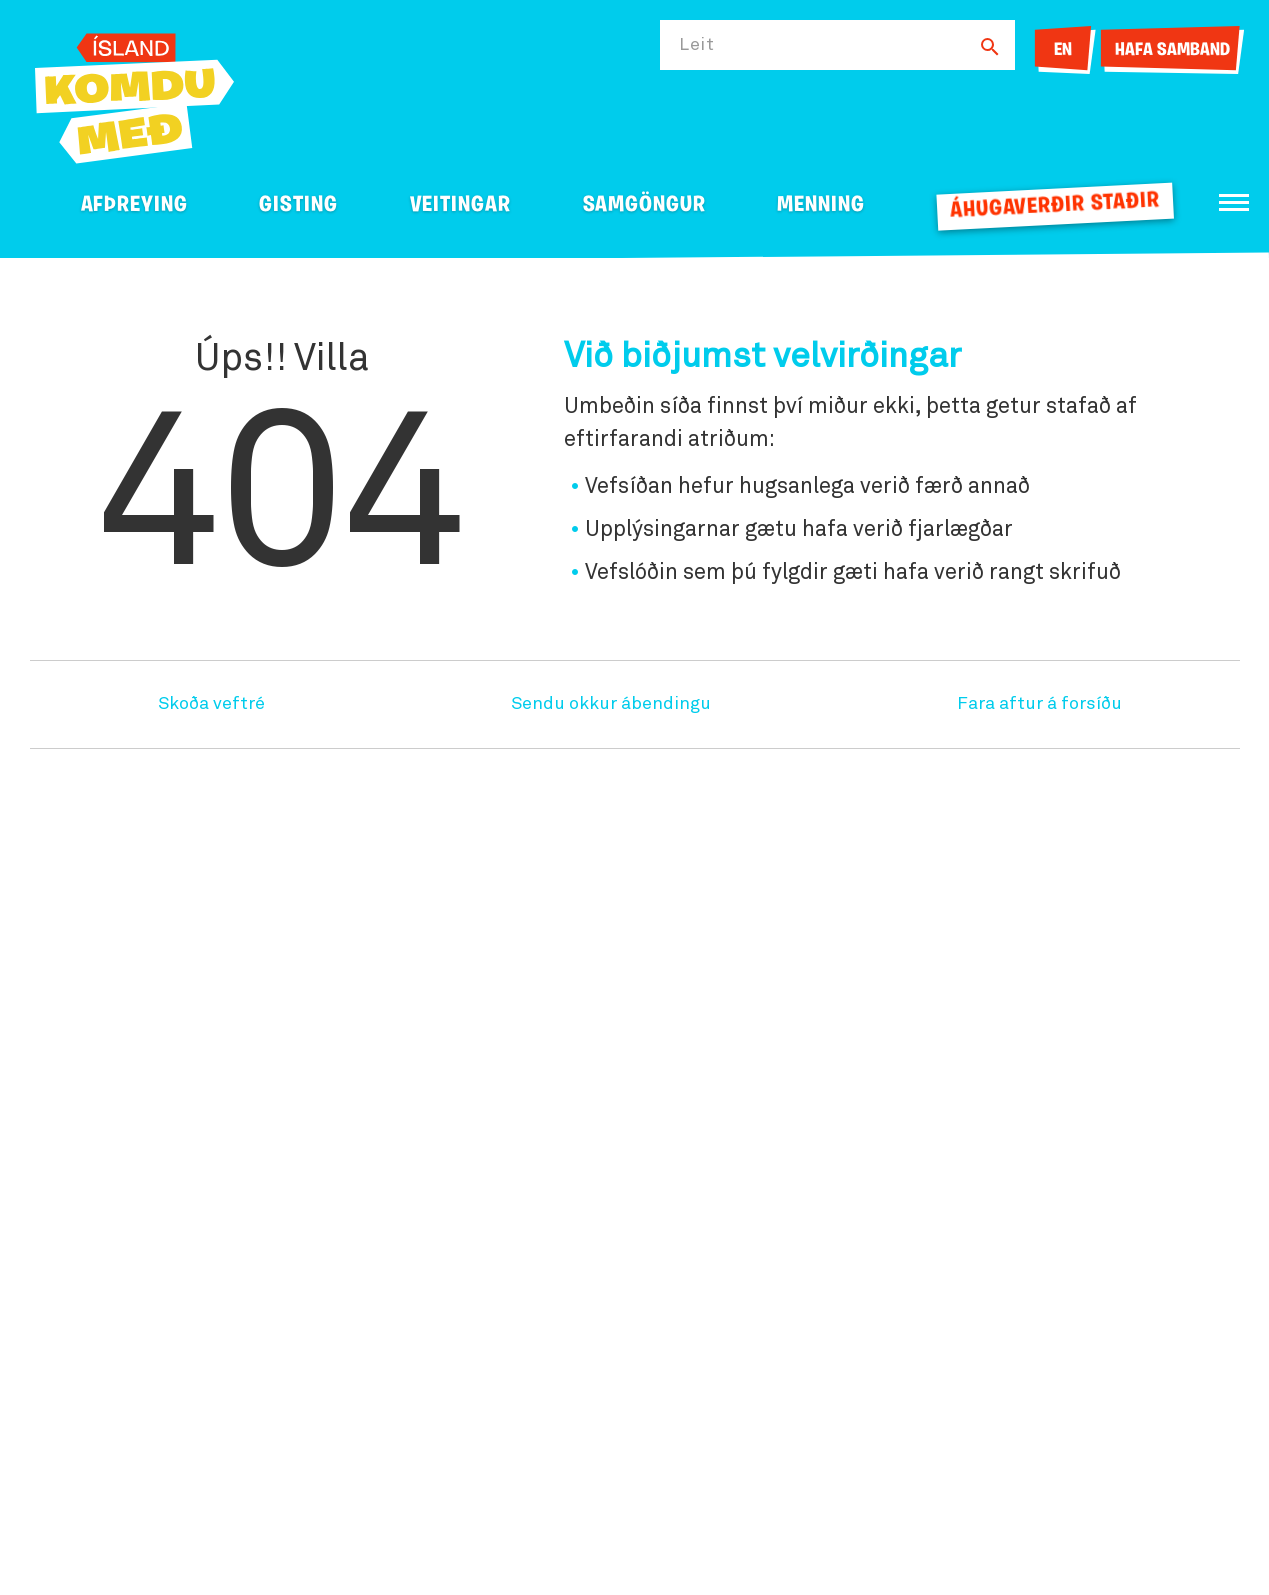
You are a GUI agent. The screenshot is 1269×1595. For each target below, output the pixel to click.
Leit (697, 45)
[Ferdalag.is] (134, 94)
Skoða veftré (211, 704)
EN (1063, 50)
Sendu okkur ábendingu (611, 704)
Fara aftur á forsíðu (1039, 704)
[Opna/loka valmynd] (1234, 202)
